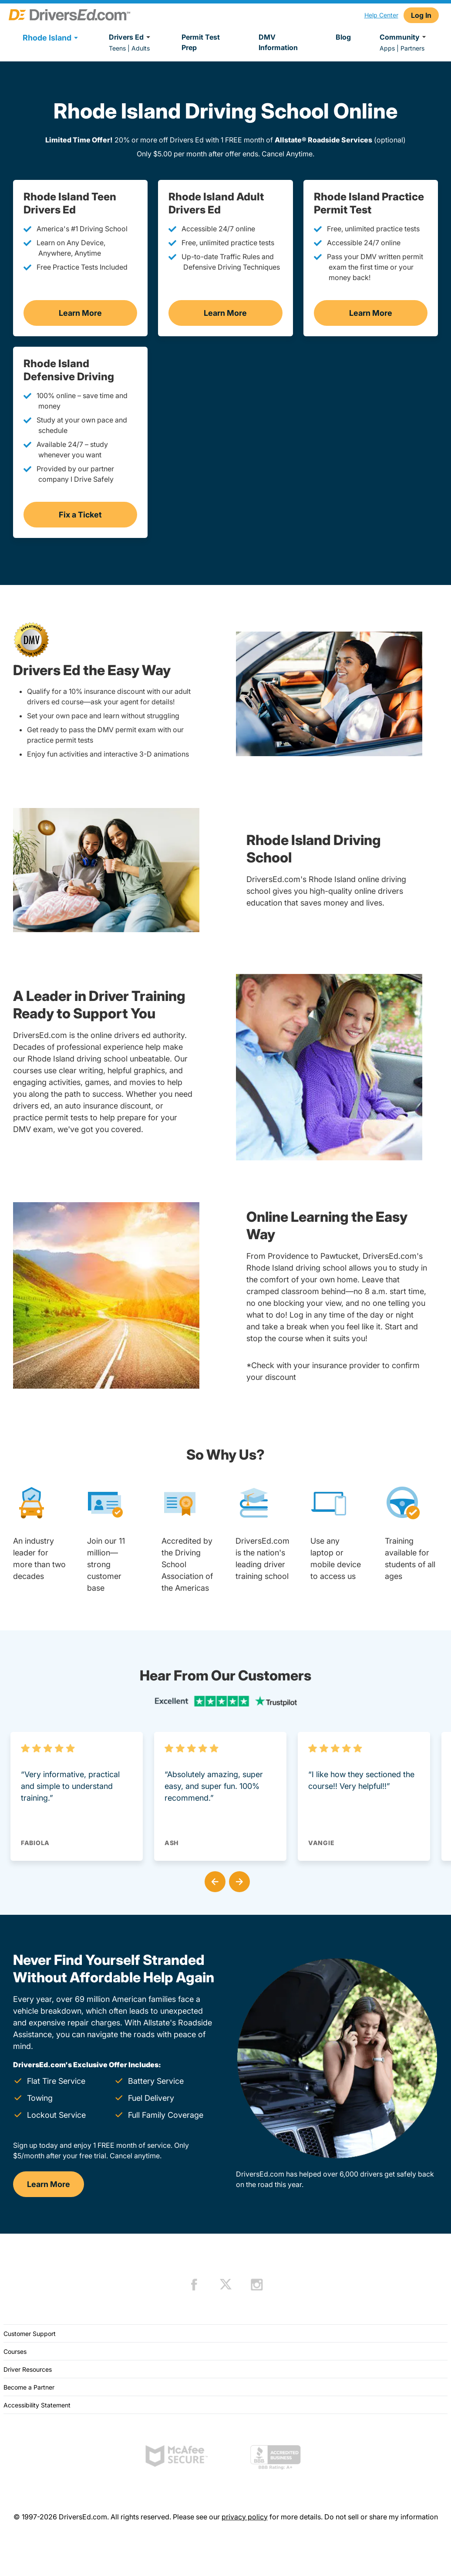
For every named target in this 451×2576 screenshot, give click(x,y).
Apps (387, 48)
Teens (117, 48)
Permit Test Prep (201, 42)
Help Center (381, 15)
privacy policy (245, 2516)
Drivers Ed (131, 37)
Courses (15, 2351)
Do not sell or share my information (381, 2516)
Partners (412, 48)
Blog (343, 37)
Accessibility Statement (37, 2405)
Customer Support (29, 2333)
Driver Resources (27, 2369)
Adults (140, 48)
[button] (213, 1880)
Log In (421, 15)
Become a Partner (28, 2387)
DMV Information (278, 42)
